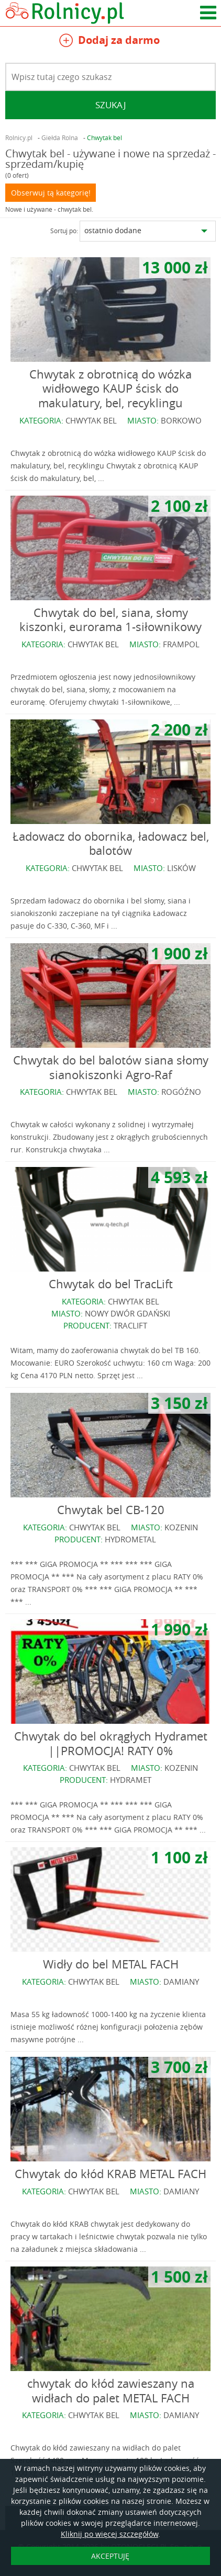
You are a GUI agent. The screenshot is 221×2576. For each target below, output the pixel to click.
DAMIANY (181, 1981)
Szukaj (110, 105)
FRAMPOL (181, 644)
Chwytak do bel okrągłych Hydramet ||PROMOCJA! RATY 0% (110, 1743)
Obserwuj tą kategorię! (51, 193)
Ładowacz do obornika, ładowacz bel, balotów (111, 843)
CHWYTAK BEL (91, 420)
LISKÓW (181, 868)
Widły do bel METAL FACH (111, 1964)
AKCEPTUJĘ (110, 2556)
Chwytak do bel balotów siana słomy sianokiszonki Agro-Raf (110, 1067)
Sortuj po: (64, 230)
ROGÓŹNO (181, 1091)
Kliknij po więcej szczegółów (109, 2534)
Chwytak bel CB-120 (110, 1509)
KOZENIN (181, 1527)
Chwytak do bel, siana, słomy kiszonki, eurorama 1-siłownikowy (110, 620)
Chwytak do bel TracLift (111, 1283)
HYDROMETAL (130, 1539)
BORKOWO (181, 420)
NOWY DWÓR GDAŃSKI (127, 1313)
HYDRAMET (130, 1779)
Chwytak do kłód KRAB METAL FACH (110, 2173)
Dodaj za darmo (109, 41)
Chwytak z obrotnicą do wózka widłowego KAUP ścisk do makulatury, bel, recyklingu (110, 388)
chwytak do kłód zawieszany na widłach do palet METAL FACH (110, 2391)
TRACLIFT (130, 1325)
